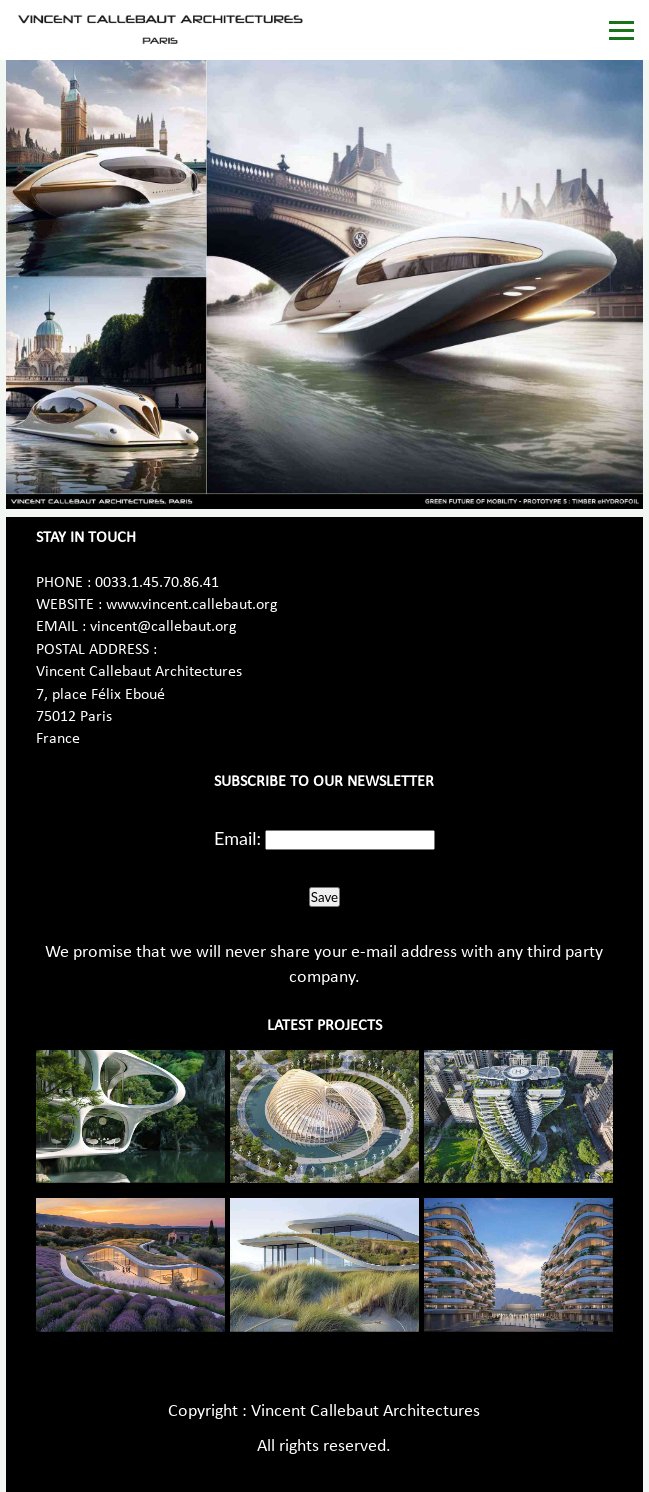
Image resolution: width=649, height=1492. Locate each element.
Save (324, 897)
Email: (237, 838)
